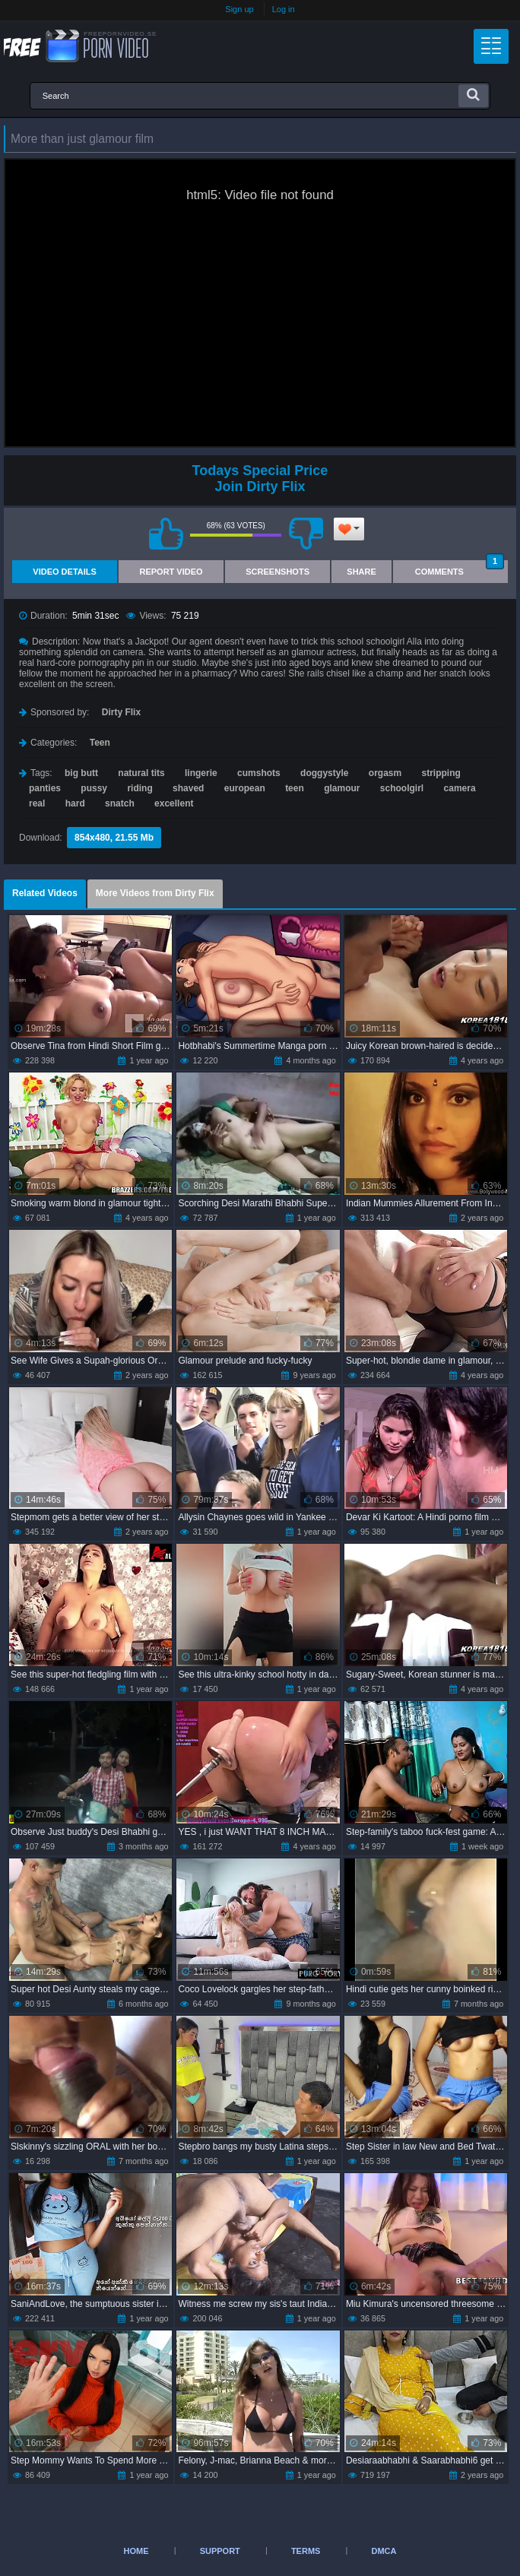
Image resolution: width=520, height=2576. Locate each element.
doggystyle (324, 773)
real (37, 803)
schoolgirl (401, 788)
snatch (120, 803)
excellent (173, 803)
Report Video (170, 571)
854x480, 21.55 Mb (114, 837)
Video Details (65, 571)
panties (45, 788)
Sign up (239, 9)
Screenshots (277, 571)
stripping (441, 773)
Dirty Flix (121, 712)
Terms (306, 2550)
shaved (188, 788)
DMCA (383, 2550)
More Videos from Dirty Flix (155, 893)
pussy (94, 788)
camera (460, 788)
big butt (81, 773)
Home (136, 2550)
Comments (459, 568)
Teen (100, 742)
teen (294, 788)
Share (361, 571)
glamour (342, 788)
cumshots (259, 773)
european (244, 788)
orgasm (385, 773)
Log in (283, 9)
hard (75, 803)
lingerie (201, 773)
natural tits (141, 773)
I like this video (165, 534)
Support (220, 2550)
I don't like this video (305, 534)
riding (139, 788)
